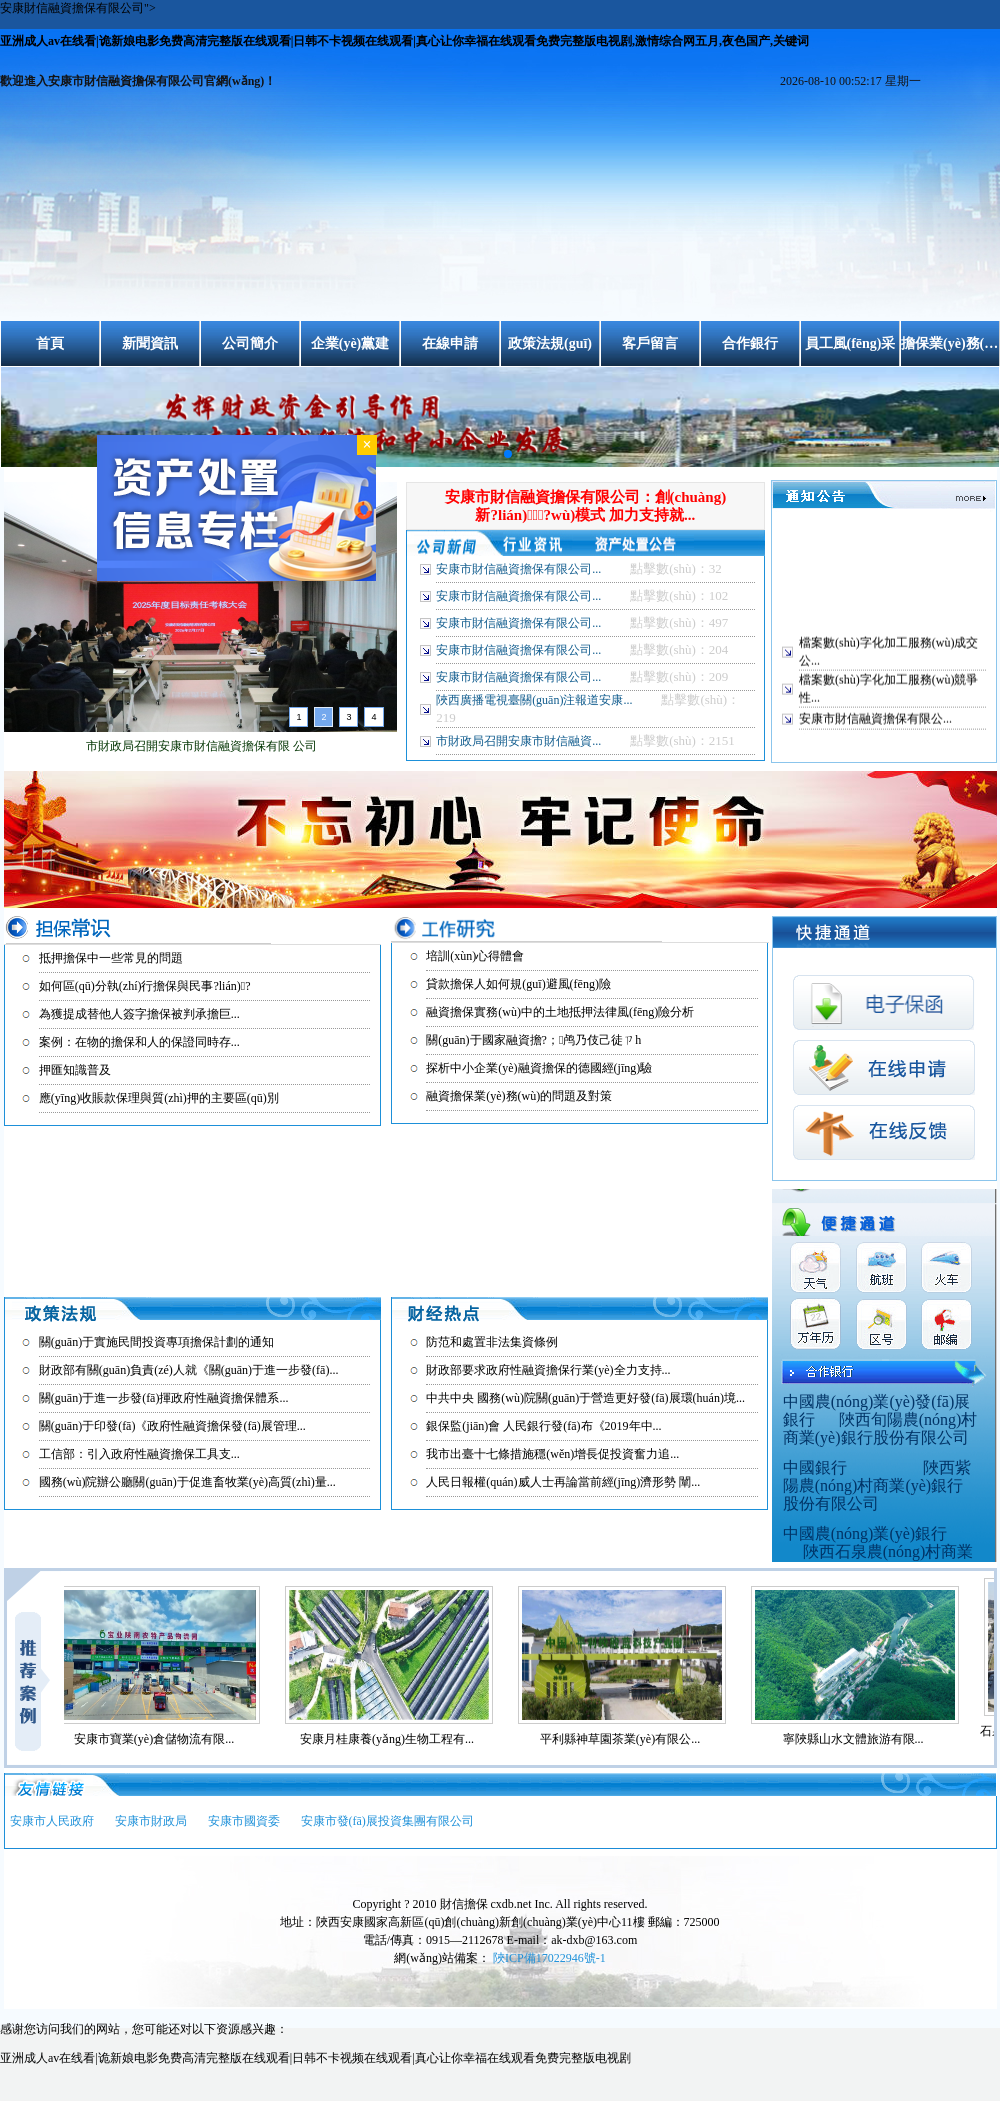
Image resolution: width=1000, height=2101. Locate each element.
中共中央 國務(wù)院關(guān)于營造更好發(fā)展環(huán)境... (585, 1398)
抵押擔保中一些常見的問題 (111, 958)
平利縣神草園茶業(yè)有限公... (630, 1739)
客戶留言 (650, 343)
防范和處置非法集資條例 (492, 1342)
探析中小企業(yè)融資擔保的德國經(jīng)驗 (539, 1068)
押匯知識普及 (75, 1070)
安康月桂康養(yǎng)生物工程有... (397, 1739)
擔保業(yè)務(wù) (950, 343)
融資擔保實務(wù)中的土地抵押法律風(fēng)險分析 (560, 1012)
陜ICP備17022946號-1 (549, 1958)
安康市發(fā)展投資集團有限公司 (387, 1821)
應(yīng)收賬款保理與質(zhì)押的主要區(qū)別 (159, 1098)
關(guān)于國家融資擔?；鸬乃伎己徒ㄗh (533, 1040)
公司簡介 (250, 343)
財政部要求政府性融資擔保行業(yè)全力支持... (548, 1370)
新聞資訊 (150, 343)
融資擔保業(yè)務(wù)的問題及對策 (519, 1096)
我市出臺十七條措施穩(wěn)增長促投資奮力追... (552, 1454)
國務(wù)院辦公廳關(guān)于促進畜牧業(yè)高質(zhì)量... (187, 1482)
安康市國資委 (244, 1821)
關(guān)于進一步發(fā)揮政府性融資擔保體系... (164, 1398)
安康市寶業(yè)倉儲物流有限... (164, 1739)
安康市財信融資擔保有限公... (875, 724)
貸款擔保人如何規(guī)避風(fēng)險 (518, 984)
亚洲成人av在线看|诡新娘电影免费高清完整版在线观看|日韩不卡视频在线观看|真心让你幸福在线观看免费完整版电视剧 (315, 2058)
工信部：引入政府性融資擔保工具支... (139, 1454)
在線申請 (450, 343)
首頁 (50, 343)
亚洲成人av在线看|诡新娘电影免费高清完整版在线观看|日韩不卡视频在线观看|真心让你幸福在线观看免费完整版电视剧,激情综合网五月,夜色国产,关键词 (404, 41)
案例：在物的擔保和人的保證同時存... (139, 1042)
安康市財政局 (151, 1821)
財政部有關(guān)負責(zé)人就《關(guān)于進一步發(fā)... (189, 1370)
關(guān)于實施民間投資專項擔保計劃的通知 (156, 1342)
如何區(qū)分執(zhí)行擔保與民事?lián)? (145, 986)
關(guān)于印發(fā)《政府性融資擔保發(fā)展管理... (172, 1426)
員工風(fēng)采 (850, 343)
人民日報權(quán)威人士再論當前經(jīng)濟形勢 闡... (563, 1482)
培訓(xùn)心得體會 (475, 956)
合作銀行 (750, 343)
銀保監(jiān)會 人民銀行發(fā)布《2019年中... (543, 1426)
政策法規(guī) (550, 343)
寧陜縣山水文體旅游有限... (863, 1739)
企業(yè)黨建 (350, 343)
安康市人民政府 (52, 1821)
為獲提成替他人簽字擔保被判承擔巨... (139, 1014)
